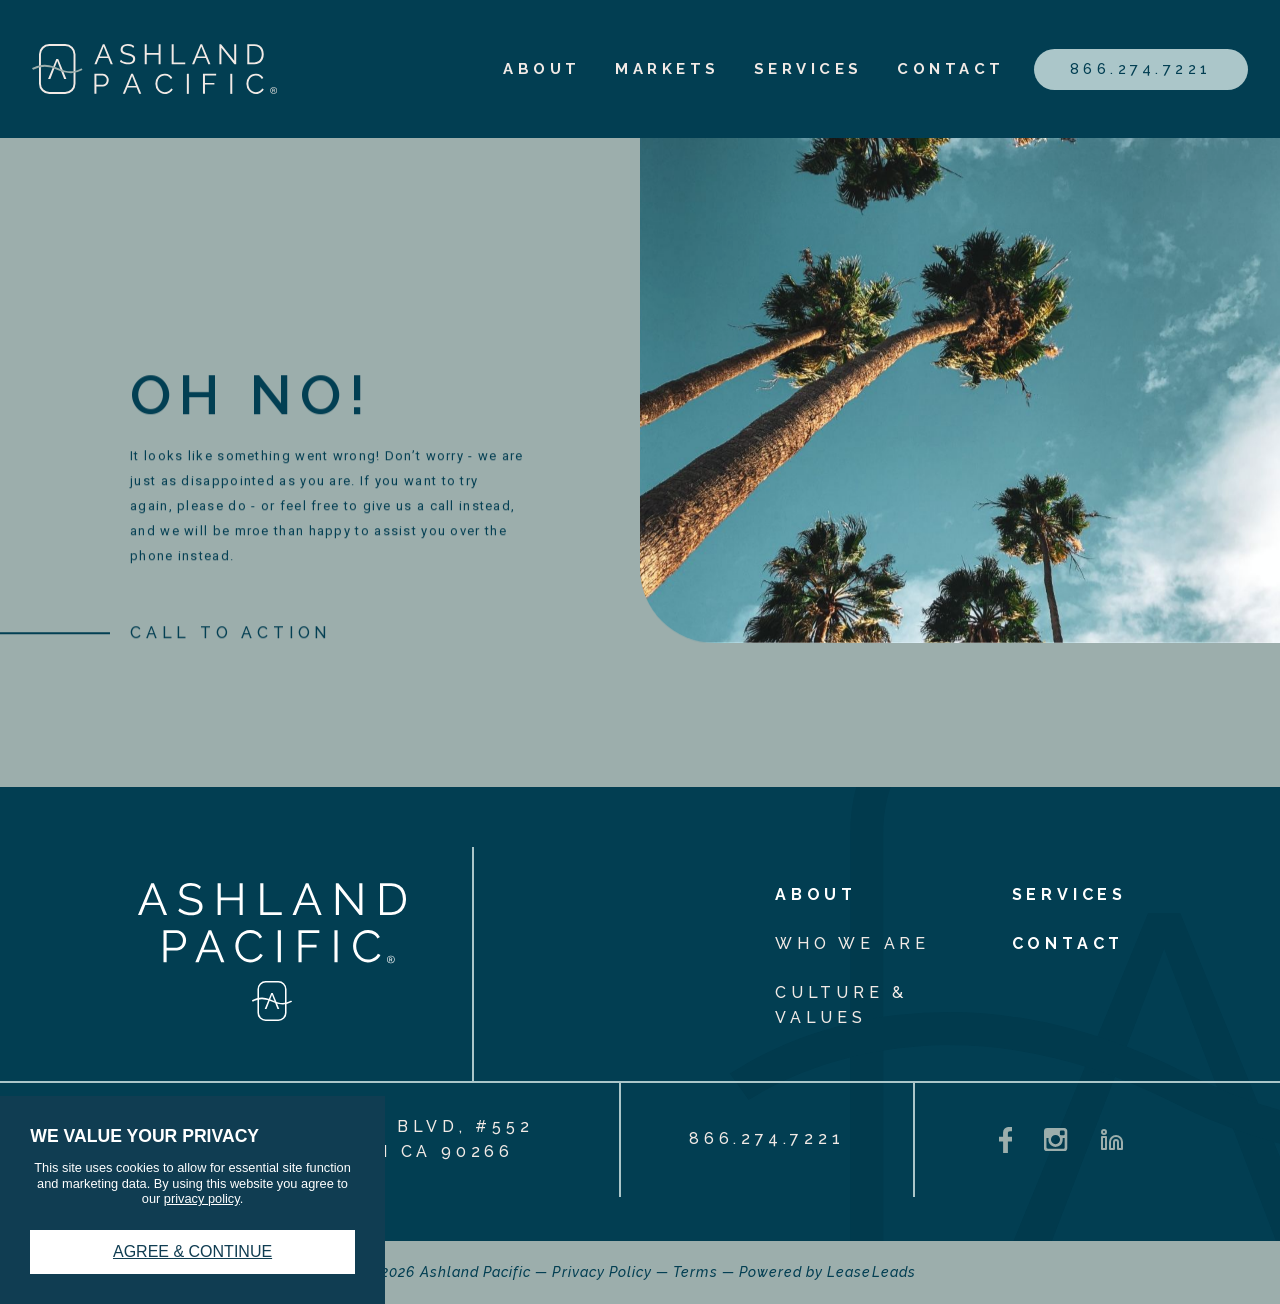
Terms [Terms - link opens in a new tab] (695, 1272)
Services (808, 69)
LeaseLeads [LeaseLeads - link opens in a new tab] (871, 1272)
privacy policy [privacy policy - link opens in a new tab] (202, 1198)
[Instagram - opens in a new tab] (1055, 1139)
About (542, 69)
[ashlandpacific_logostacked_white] (272, 1015)
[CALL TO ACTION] (230, 637)
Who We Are (852, 943)
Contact (951, 69)
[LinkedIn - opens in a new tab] (1112, 1140)
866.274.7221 (1141, 69)
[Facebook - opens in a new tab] (1006, 1140)
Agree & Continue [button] (192, 1251)
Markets (667, 69)
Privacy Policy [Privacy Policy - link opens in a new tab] (602, 1272)
